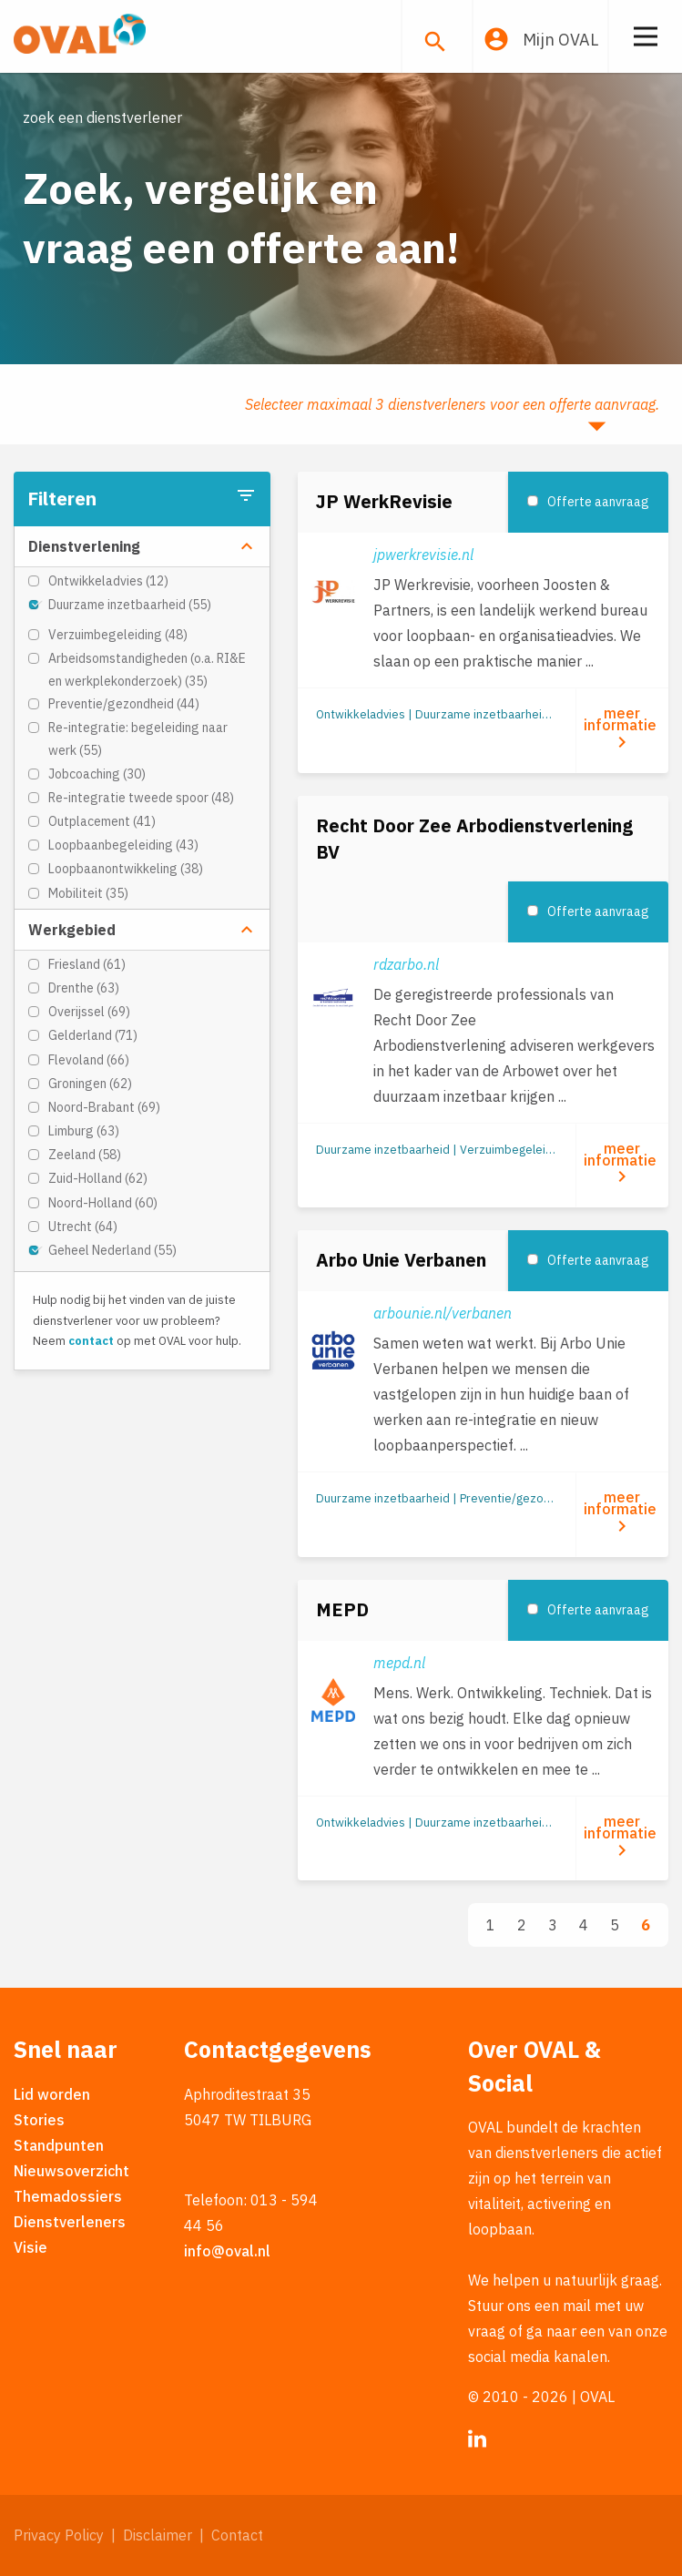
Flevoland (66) (88, 1060)
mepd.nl (399, 1663)
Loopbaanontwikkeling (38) (125, 868)
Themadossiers (68, 2196)
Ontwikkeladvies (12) (108, 581)
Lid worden (52, 2094)
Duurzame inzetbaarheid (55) (129, 604)
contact (91, 1341)
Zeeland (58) (84, 1154)
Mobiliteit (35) (88, 893)
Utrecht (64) (82, 1226)
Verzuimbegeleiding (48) (118, 634)
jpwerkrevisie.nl (423, 554)
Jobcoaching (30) (97, 774)
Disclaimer (157, 2535)
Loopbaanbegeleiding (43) (123, 845)
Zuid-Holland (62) (98, 1178)
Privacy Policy (59, 2535)
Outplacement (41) (102, 821)
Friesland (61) (87, 964)
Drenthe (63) (83, 988)
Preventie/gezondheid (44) (123, 704)
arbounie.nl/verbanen (442, 1313)
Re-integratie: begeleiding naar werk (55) (138, 739)
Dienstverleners (70, 2222)
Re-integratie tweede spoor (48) (141, 797)
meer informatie (622, 728)
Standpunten (59, 2145)
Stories (39, 2120)
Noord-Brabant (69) (104, 1107)
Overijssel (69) (89, 1011)
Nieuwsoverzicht (71, 2171)
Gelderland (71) (92, 1035)
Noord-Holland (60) (103, 1203)
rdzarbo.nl (406, 964)
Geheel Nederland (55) (112, 1250)
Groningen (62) (90, 1083)
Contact (237, 2535)
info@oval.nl (227, 2251)
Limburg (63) (83, 1131)
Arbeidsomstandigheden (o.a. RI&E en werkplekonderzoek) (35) (147, 669)
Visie (30, 2247)
